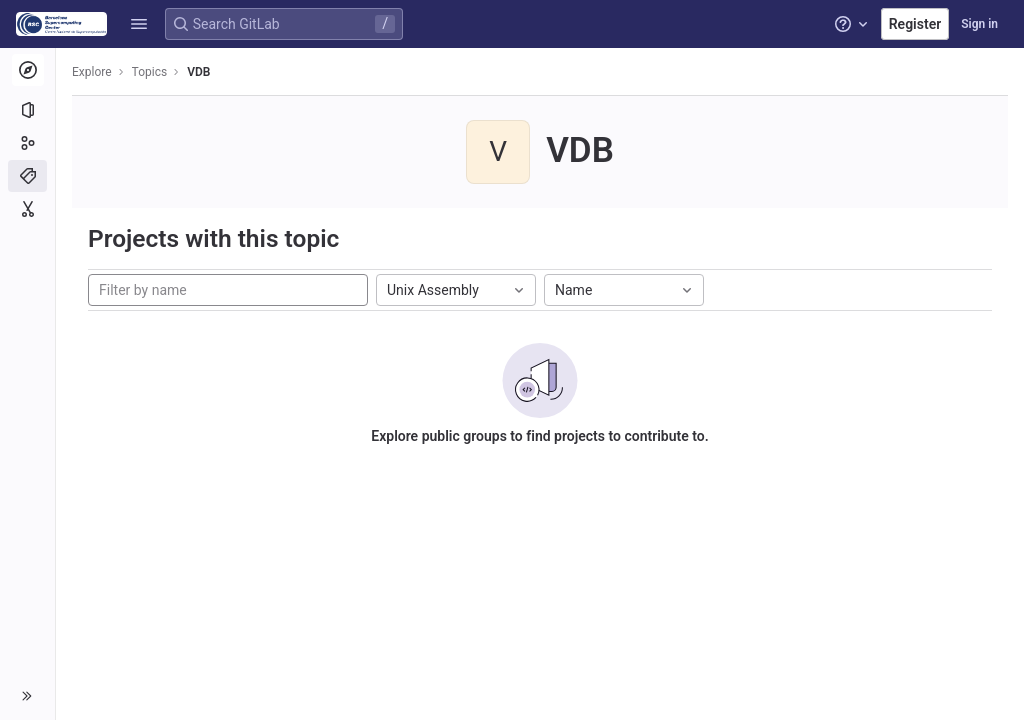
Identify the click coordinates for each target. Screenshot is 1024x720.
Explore (92, 72)
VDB (198, 72)
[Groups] (27, 143)
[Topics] (27, 176)
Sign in (979, 24)
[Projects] (27, 110)
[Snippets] (27, 209)
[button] (139, 24)
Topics (150, 72)
